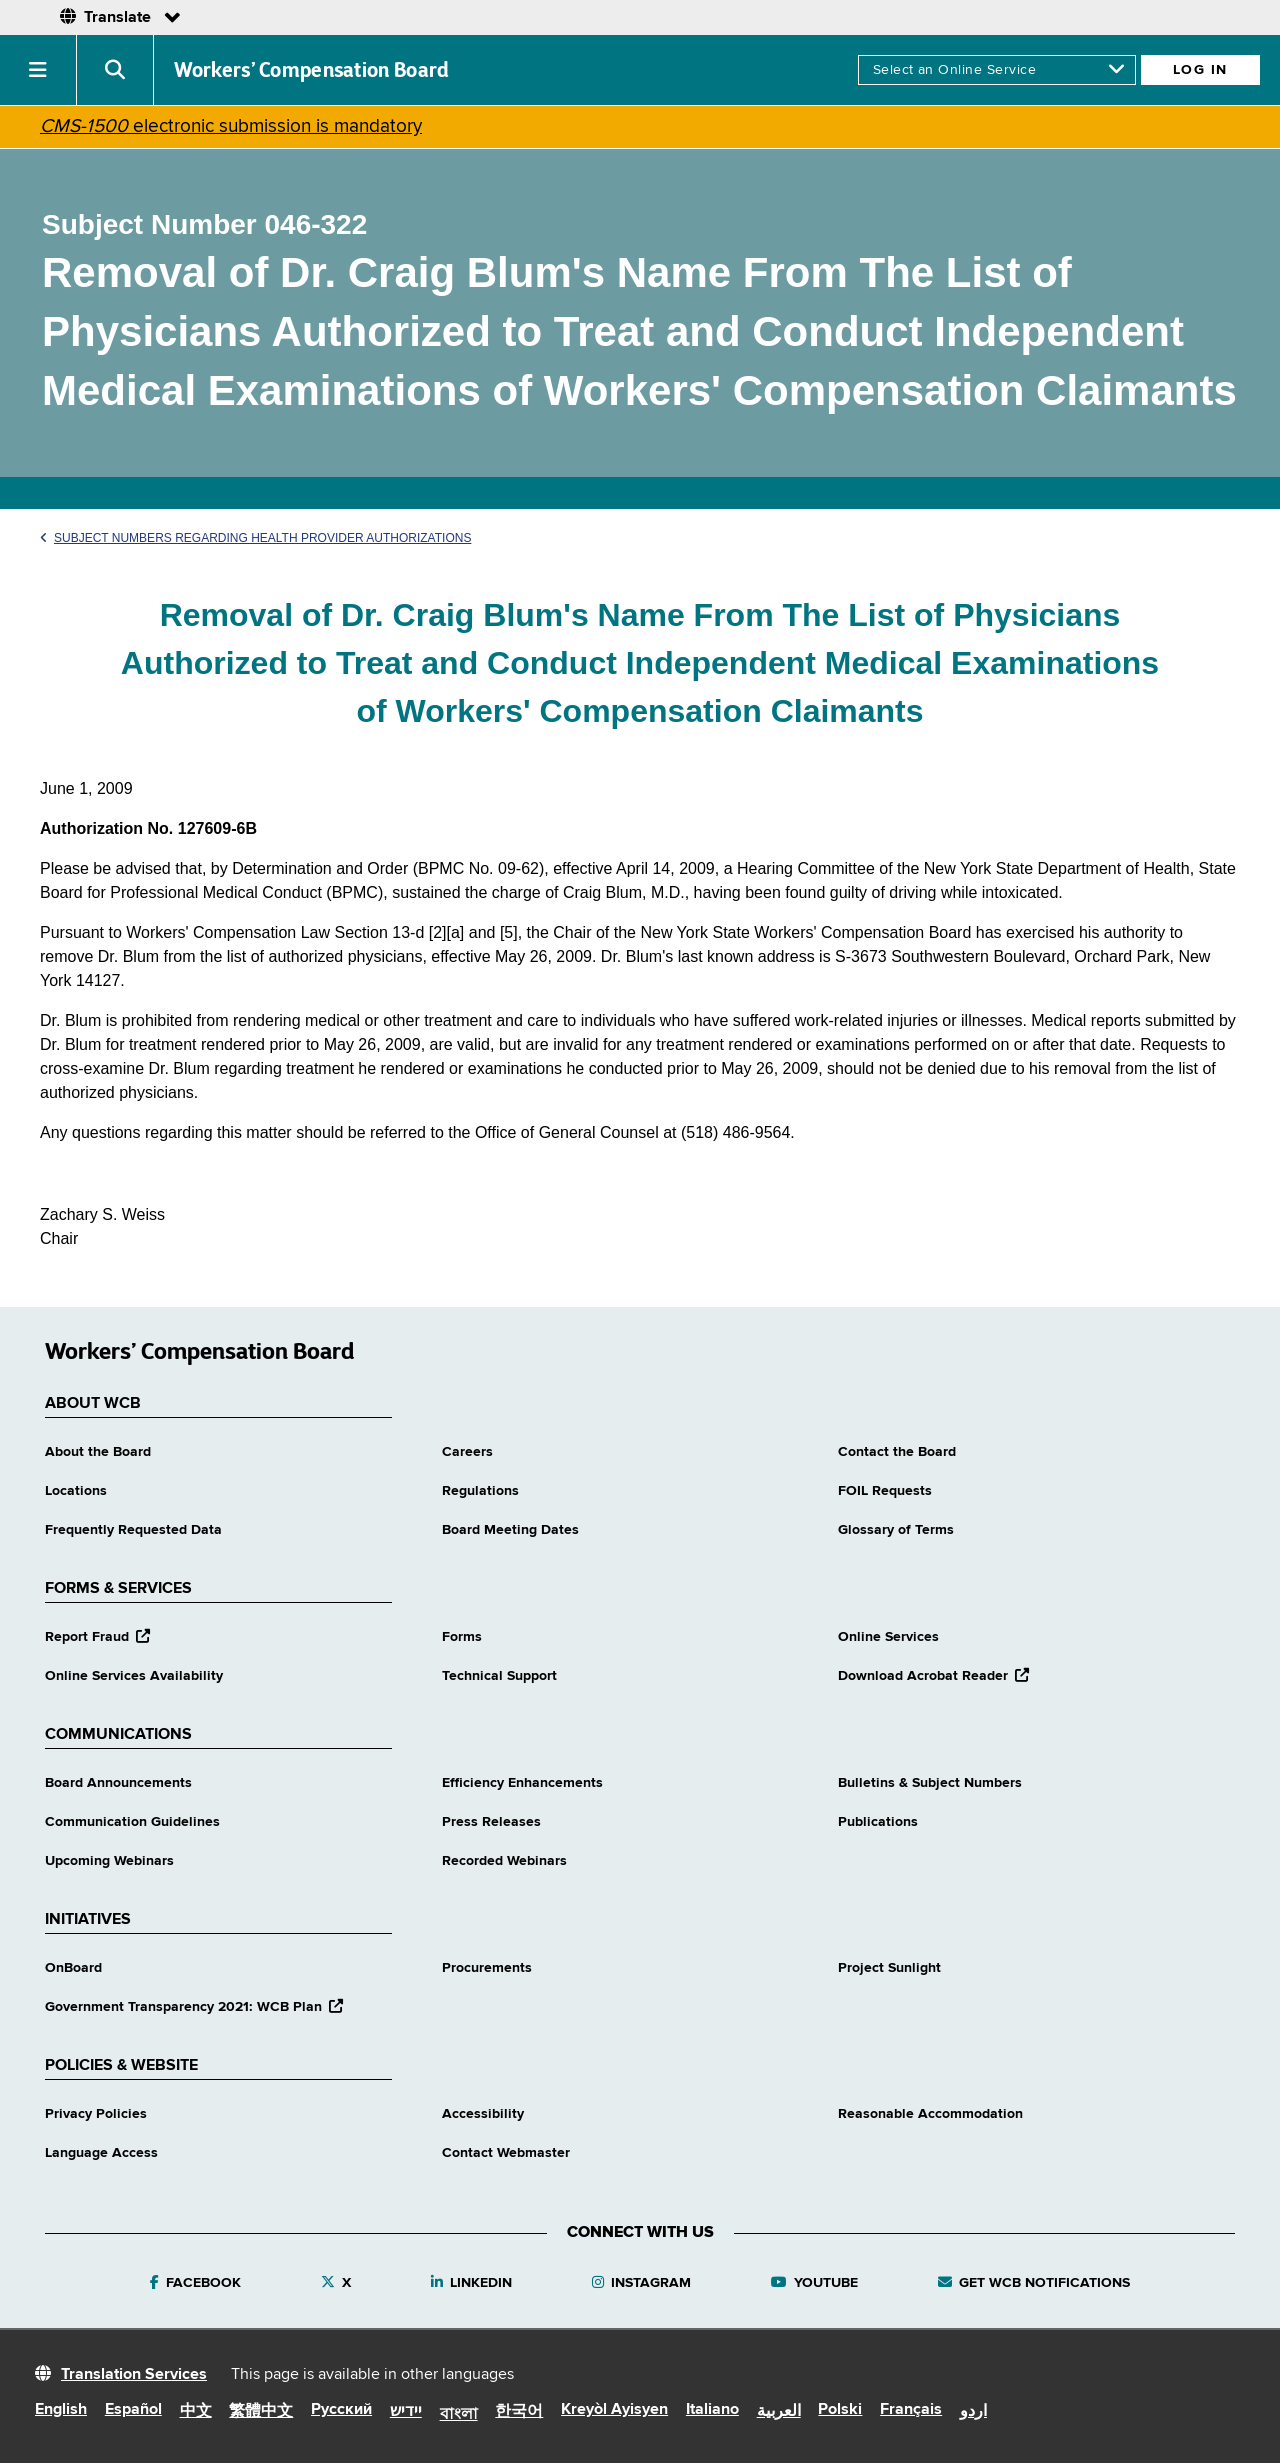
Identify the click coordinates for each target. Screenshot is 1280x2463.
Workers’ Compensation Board (312, 70)
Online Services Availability (134, 1676)
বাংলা (459, 2415)
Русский (341, 2410)
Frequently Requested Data (133, 1530)
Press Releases (491, 1822)
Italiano (712, 2410)
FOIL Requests (885, 1491)
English (61, 2410)
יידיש (406, 2412)
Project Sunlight (889, 1968)
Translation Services (134, 2375)
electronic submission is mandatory (231, 126)
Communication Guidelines (132, 1822)
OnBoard (73, 1968)
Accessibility (483, 2114)
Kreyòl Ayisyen (614, 2410)
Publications (878, 1822)
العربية (779, 2412)
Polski (840, 2410)
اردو (973, 2412)
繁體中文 (261, 2412)
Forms (462, 1637)
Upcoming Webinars (109, 1861)
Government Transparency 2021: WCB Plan (194, 2007)
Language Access (101, 2153)
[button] (38, 70)
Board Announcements (118, 1783)
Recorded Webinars (504, 1861)
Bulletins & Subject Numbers (930, 1783)
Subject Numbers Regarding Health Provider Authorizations (255, 538)
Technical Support (499, 1676)
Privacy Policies (96, 2114)
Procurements (487, 1968)
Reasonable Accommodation (930, 2114)
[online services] (997, 70)
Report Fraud (97, 1637)
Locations (76, 1491)
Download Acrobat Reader (933, 1676)
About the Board (98, 1452)
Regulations (480, 1491)
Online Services (888, 1637)
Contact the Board (897, 1452)
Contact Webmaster (506, 2153)
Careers (467, 1452)
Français (911, 2410)
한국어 (519, 2412)
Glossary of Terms (896, 1530)
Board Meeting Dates (510, 1530)
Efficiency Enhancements (522, 1783)
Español (133, 2410)
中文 (196, 2412)
